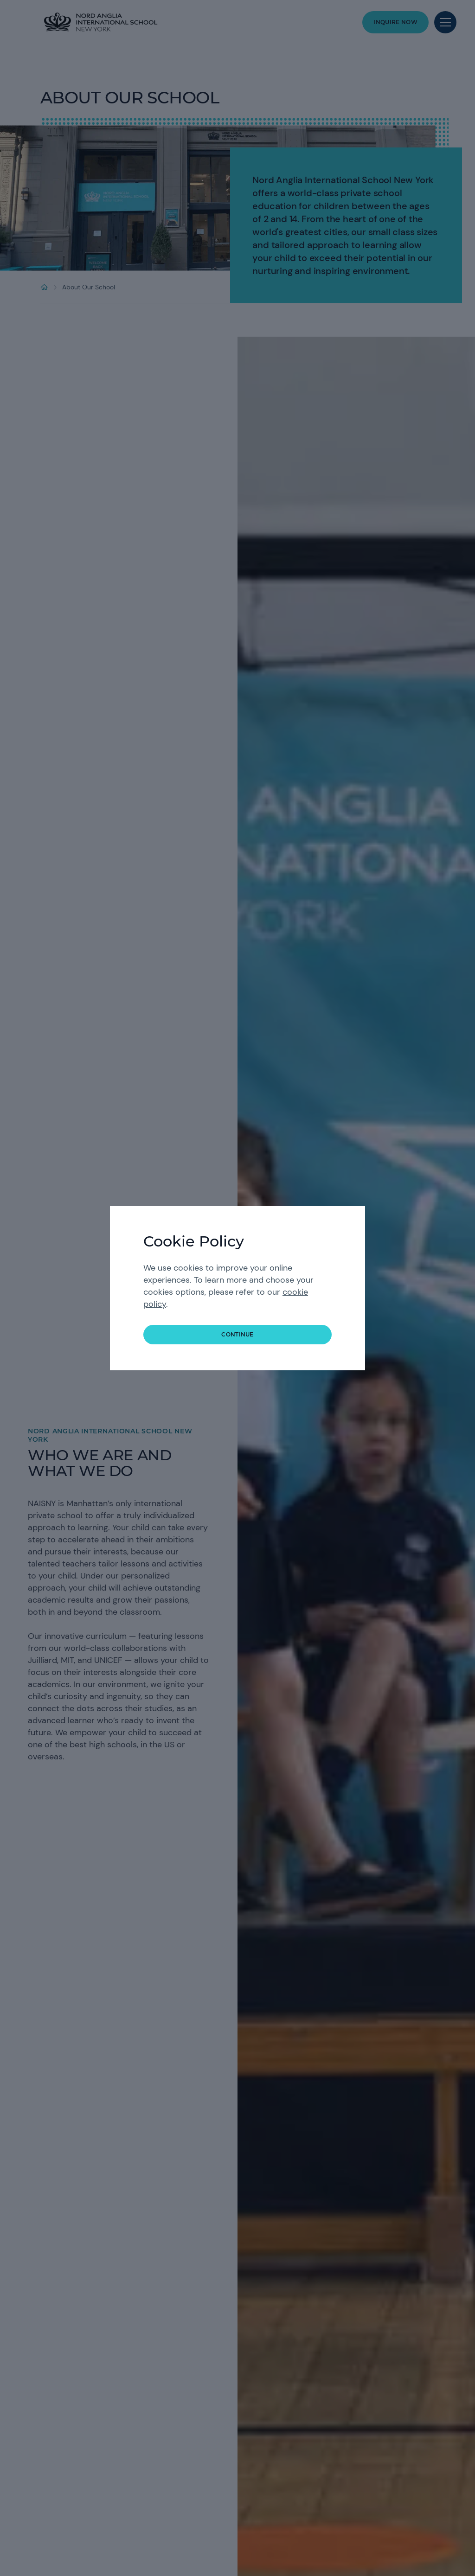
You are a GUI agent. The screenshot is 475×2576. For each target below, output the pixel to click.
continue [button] (237, 1334)
